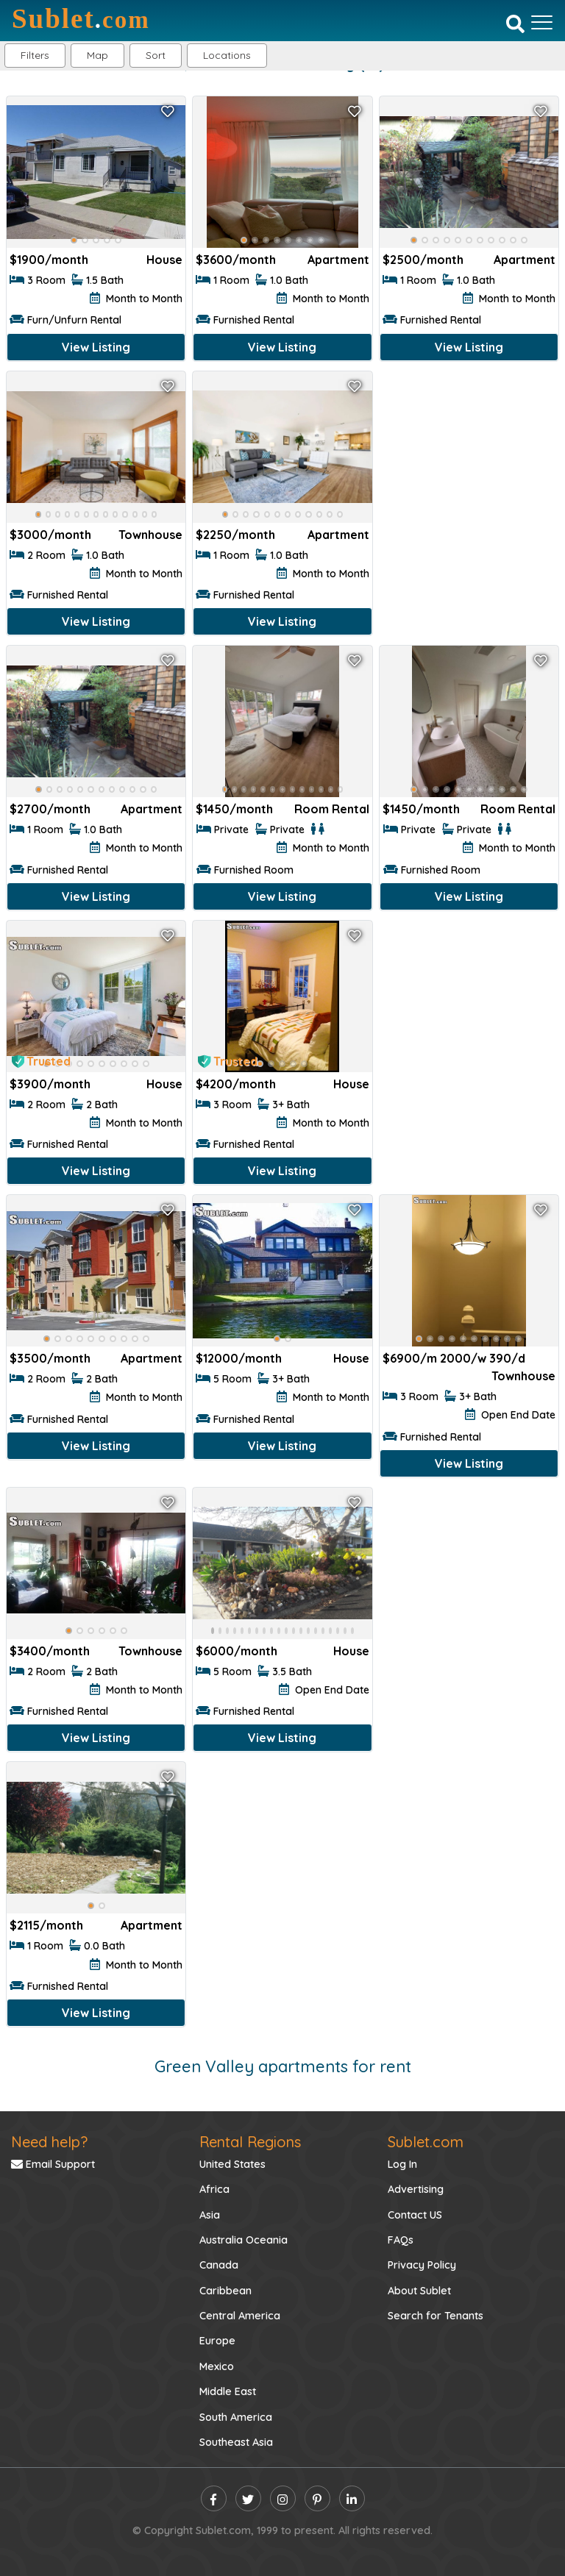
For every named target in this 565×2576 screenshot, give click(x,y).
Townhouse (150, 534)
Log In (402, 2164)
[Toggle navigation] (541, 22)
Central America (239, 2315)
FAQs (400, 2240)
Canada (218, 2265)
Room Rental (331, 809)
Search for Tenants (435, 2315)
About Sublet (419, 2290)
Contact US (415, 2215)
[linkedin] (352, 2498)
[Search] (515, 23)
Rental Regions (250, 2142)
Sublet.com (425, 2142)
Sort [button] (156, 55)
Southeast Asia (236, 2442)
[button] (227, 55)
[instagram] (283, 2498)
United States (232, 2164)
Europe (217, 2340)
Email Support (53, 2164)
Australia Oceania (243, 2240)
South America (235, 2417)
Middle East (227, 2391)
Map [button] (97, 55)
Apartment (338, 259)
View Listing (96, 347)
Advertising (416, 2189)
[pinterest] (317, 2498)
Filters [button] (35, 55)
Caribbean (225, 2290)
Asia (209, 2215)
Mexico (216, 2366)
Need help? (49, 2142)
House (164, 259)
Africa (214, 2189)
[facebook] (214, 2498)
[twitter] (248, 2498)
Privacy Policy (422, 2265)
